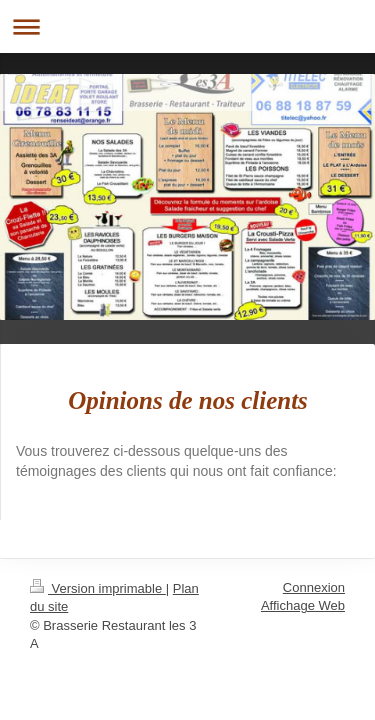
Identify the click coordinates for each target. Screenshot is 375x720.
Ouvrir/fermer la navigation (187, 26)
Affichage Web (303, 605)
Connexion (314, 587)
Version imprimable (98, 588)
